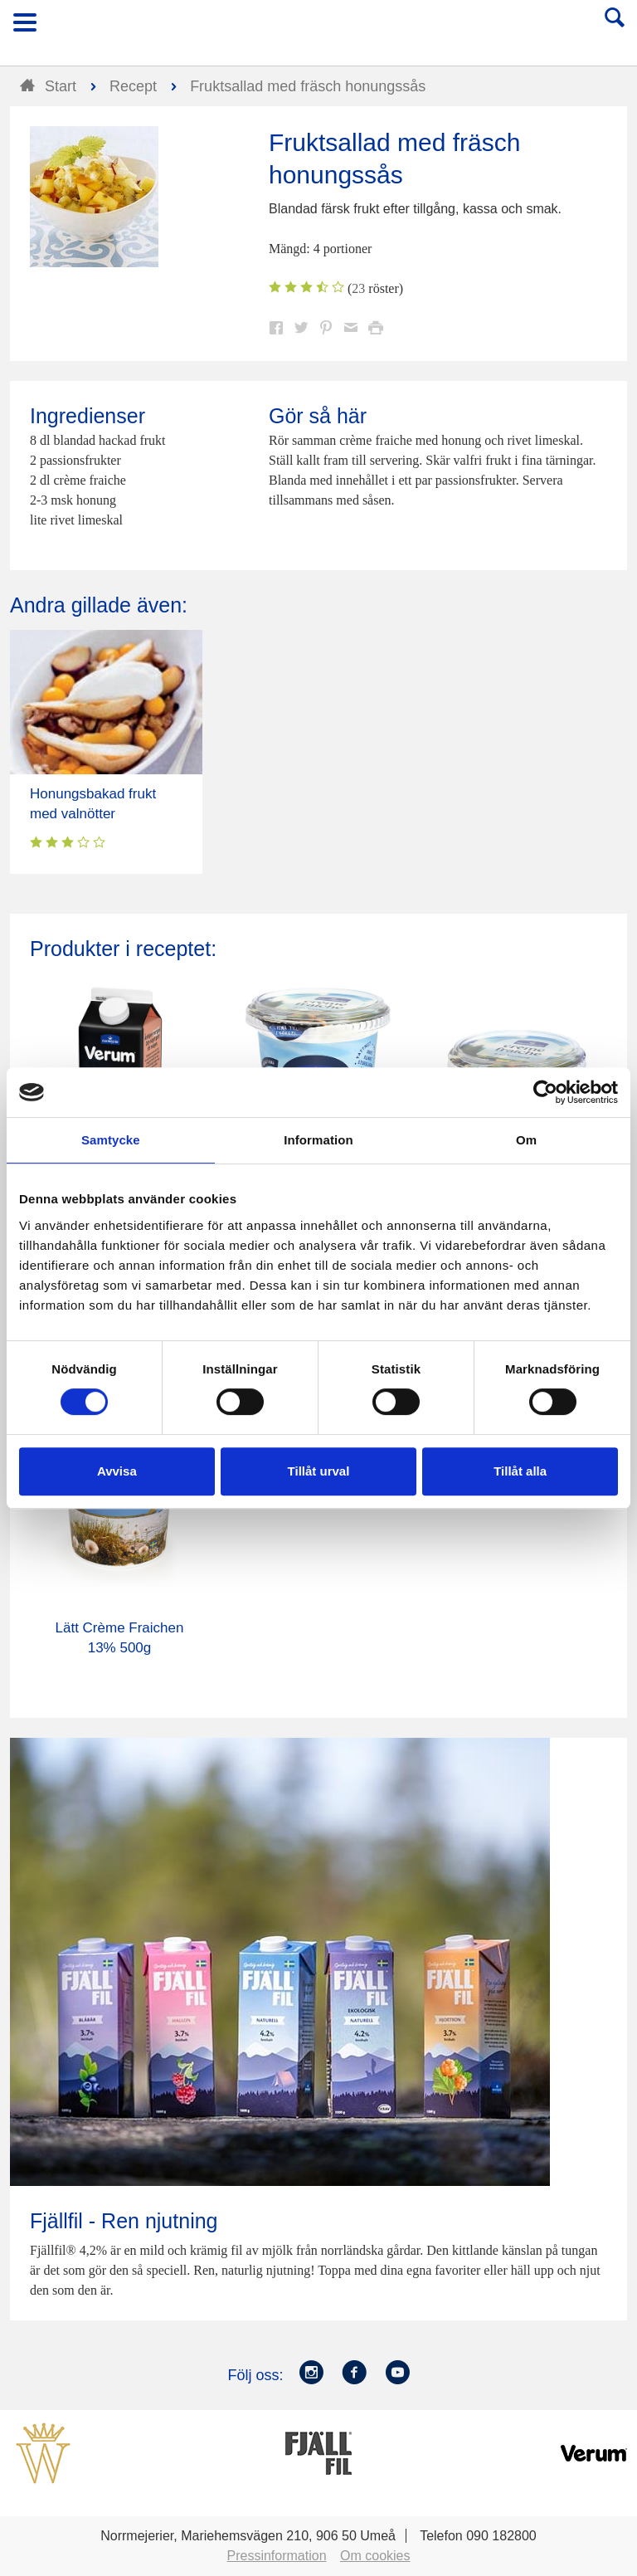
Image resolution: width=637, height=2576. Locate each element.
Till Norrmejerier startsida (319, 28)
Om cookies (375, 2556)
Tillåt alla (520, 1471)
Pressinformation (277, 2556)
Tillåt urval (319, 1471)
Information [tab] (318, 1140)
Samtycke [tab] (110, 1140)
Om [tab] (526, 1140)
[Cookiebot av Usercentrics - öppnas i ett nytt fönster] (545, 1092)
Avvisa (117, 1471)
